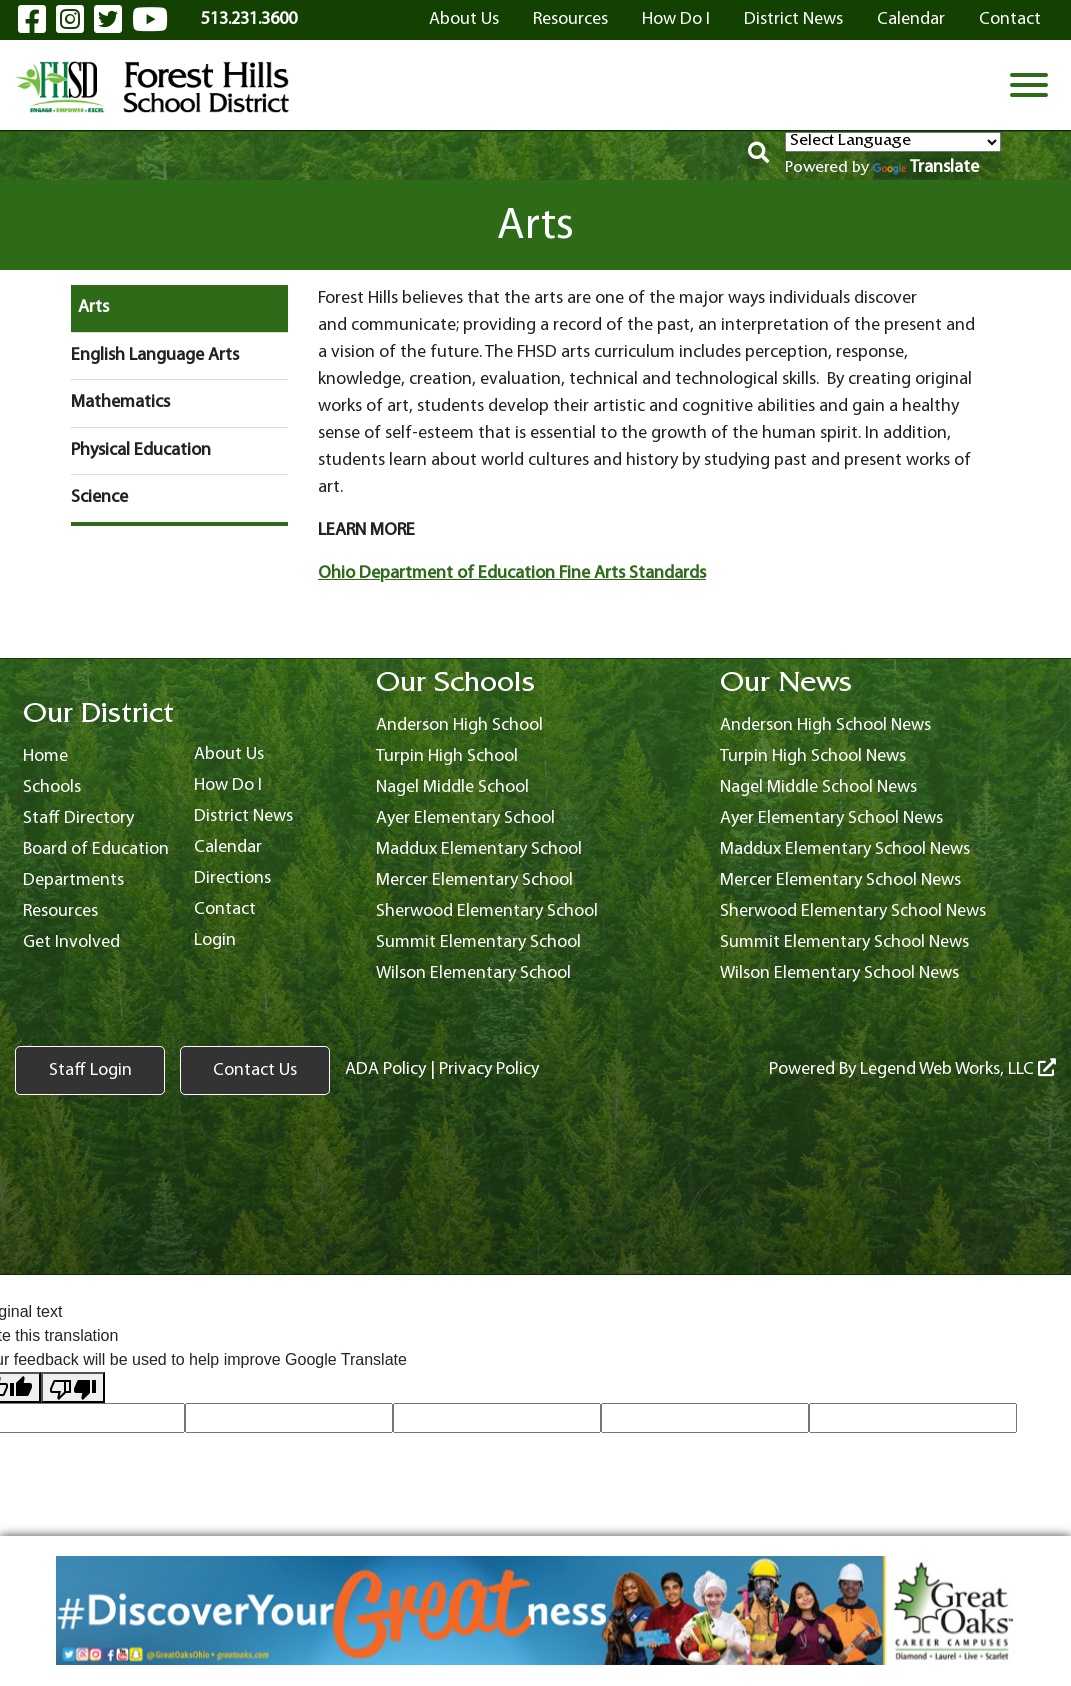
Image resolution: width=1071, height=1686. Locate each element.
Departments (73, 880)
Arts (93, 307)
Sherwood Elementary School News (853, 911)
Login (215, 940)
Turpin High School (447, 756)
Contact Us (255, 1070)
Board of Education (96, 849)
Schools (52, 787)
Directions (232, 878)
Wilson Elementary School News (839, 973)
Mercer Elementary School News (840, 880)
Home (45, 756)
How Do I (676, 19)
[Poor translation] (73, 1387)
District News (793, 19)
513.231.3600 (249, 19)
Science (99, 497)
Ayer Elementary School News (831, 818)
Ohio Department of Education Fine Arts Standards (512, 573)
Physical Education (141, 450)
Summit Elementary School (478, 942)
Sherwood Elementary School (487, 911)
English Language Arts (155, 355)
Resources (570, 19)
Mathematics (120, 402)
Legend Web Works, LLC (958, 1069)
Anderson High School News (825, 725)
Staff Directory (78, 818)
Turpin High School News (813, 756)
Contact (1010, 19)
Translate (926, 167)
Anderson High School (459, 725)
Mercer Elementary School (474, 880)
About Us (464, 19)
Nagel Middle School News (818, 787)
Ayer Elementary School (465, 818)
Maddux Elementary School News (845, 849)
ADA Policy (385, 1069)
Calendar (911, 19)
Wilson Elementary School (473, 973)
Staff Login (90, 1070)
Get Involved (71, 942)
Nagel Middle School (452, 787)
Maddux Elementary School (479, 849)
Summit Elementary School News (844, 942)
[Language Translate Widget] (893, 142)
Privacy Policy (489, 1069)
